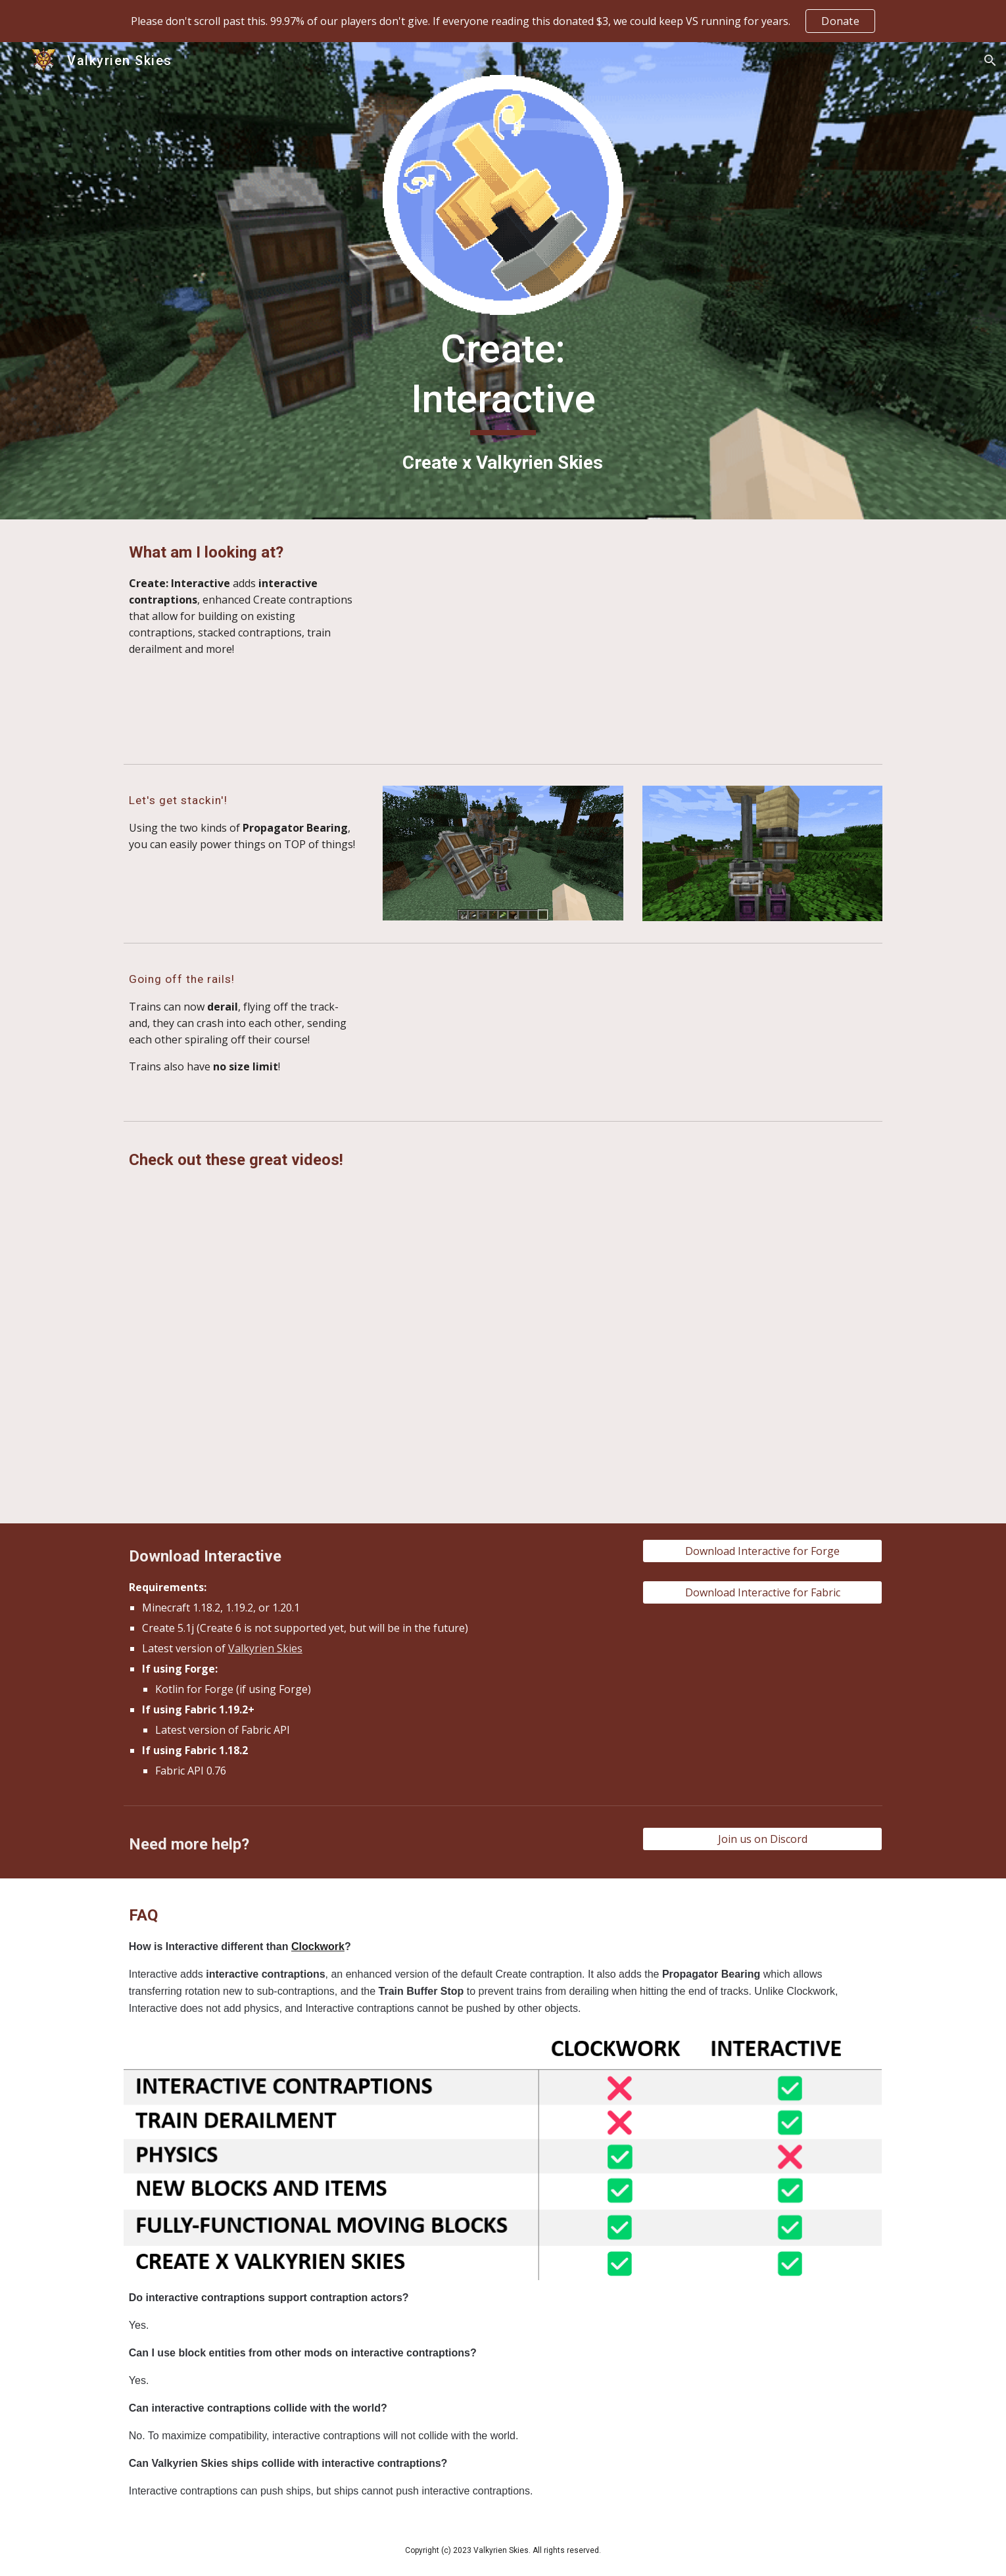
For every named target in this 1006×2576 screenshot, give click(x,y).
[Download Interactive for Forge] (762, 1551)
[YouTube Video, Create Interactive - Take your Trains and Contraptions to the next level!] (244, 1442)
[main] (503, 401)
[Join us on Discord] (762, 1839)
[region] (503, 21)
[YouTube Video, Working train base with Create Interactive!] (762, 1277)
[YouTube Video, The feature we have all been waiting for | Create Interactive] (503, 1277)
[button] (990, 60)
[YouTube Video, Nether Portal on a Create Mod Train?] (762, 1442)
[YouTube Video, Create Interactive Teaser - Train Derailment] (503, 1031)
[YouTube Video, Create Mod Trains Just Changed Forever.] (503, 1442)
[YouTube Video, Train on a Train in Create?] (244, 1277)
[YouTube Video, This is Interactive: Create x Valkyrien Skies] (632, 638)
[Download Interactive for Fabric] (762, 1592)
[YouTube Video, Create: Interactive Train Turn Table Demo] (762, 1032)
